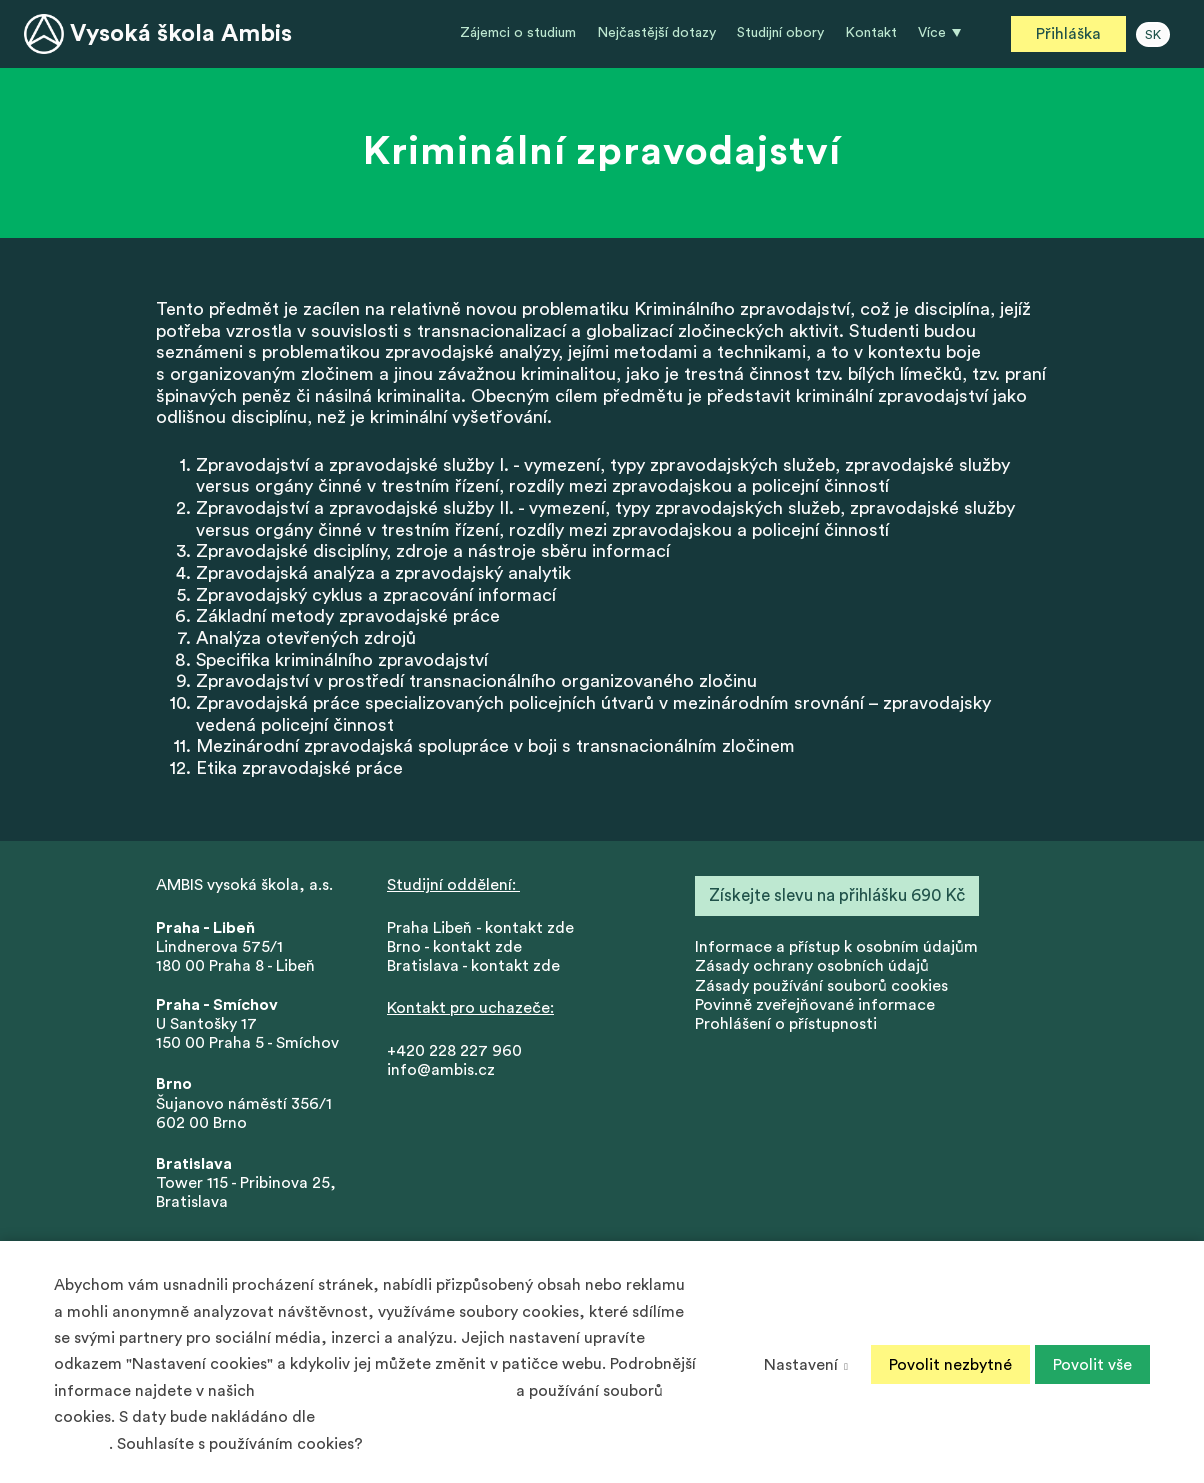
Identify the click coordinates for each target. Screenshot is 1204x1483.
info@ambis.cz (441, 1070)
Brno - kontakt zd (450, 947)
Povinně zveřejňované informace (815, 1005)
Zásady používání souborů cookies (821, 986)
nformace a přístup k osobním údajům (838, 947)
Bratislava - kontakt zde (473, 967)
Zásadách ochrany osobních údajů (385, 1391)
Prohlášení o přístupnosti (786, 1024)
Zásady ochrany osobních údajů (812, 967)
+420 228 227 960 (454, 1051)
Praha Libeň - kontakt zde (484, 928)
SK (1153, 35)
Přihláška (1068, 34)
